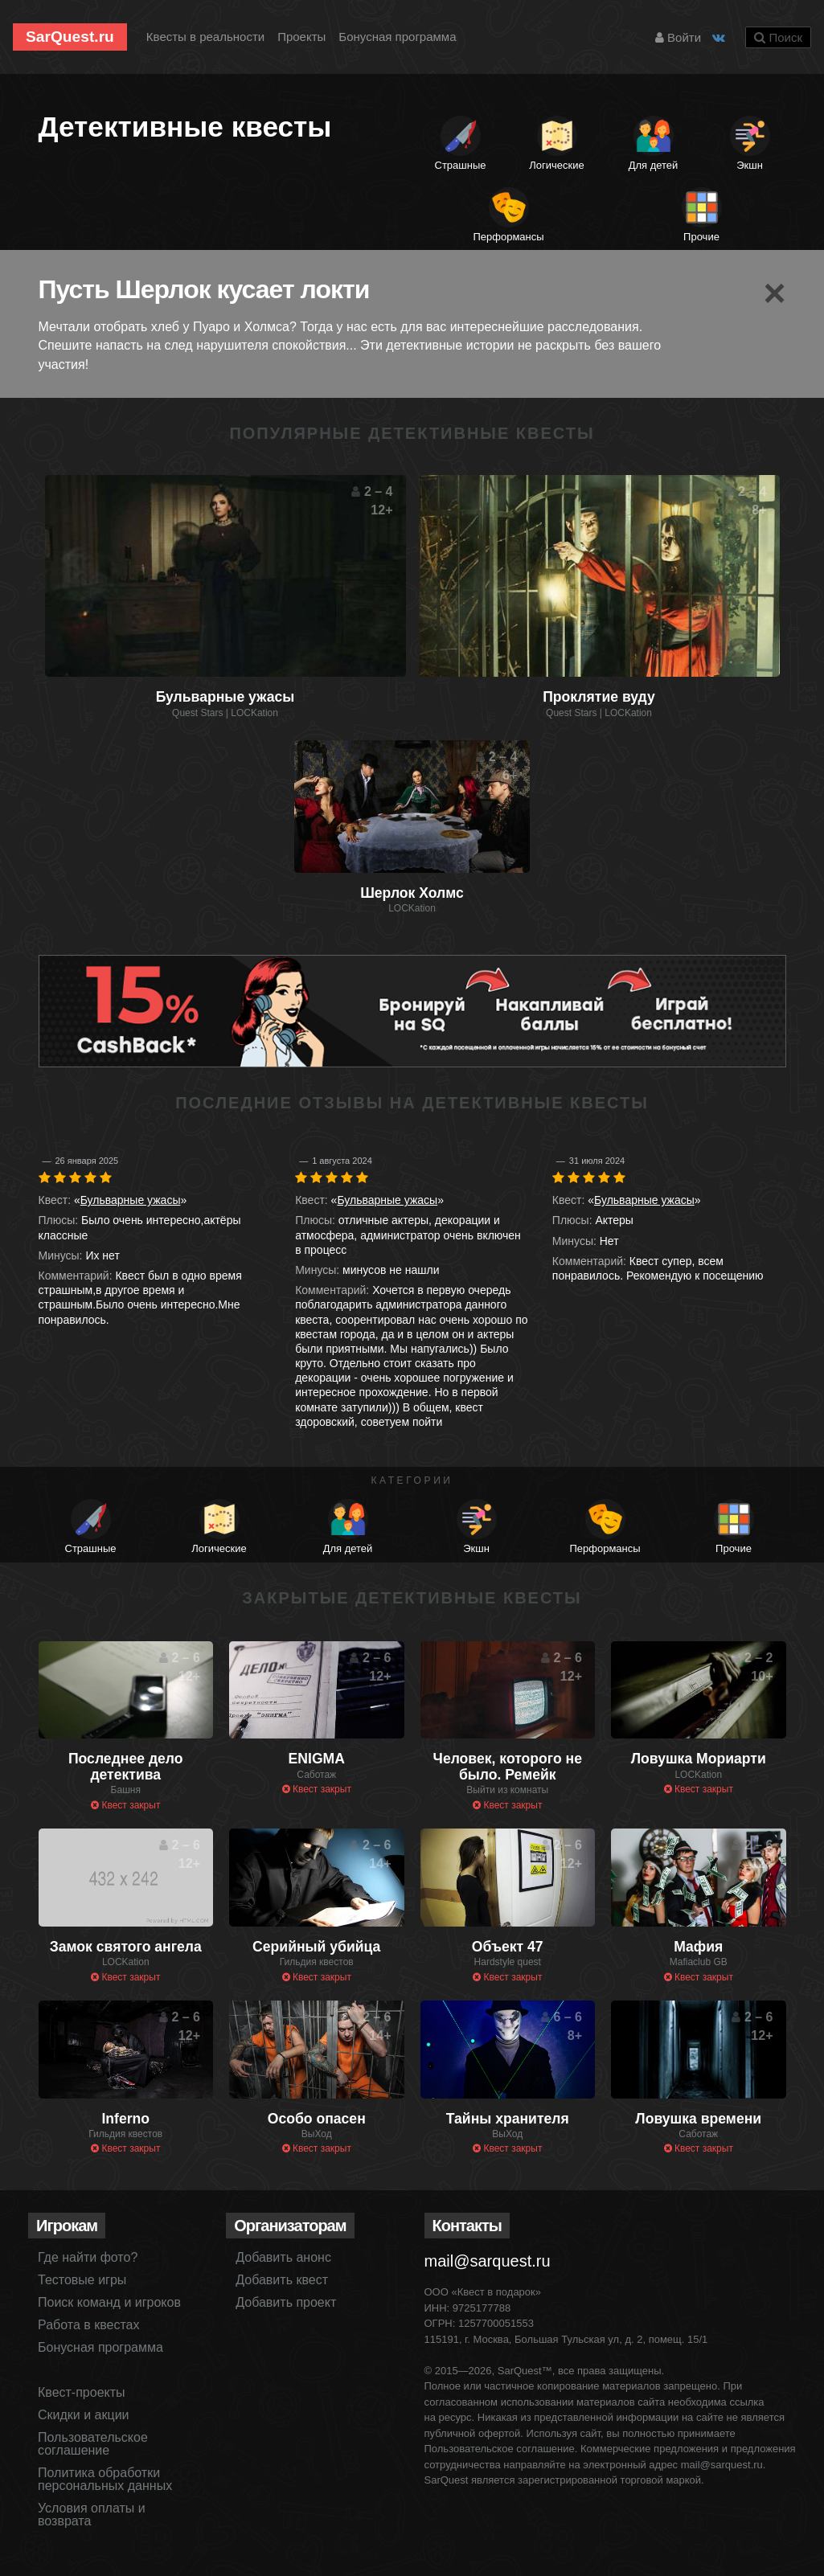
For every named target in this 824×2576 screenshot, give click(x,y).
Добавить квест (282, 2280)
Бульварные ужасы (130, 1200)
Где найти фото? (87, 2257)
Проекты (301, 36)
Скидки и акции (83, 2415)
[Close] (774, 293)
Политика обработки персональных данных (105, 2479)
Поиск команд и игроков (109, 2302)
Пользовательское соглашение (93, 2444)
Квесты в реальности (205, 36)
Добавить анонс (283, 2257)
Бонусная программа (397, 36)
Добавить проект (286, 2302)
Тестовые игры (82, 2280)
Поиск (778, 37)
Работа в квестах (88, 2325)
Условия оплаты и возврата (92, 2514)
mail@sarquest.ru (487, 2261)
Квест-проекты (81, 2392)
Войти (678, 37)
